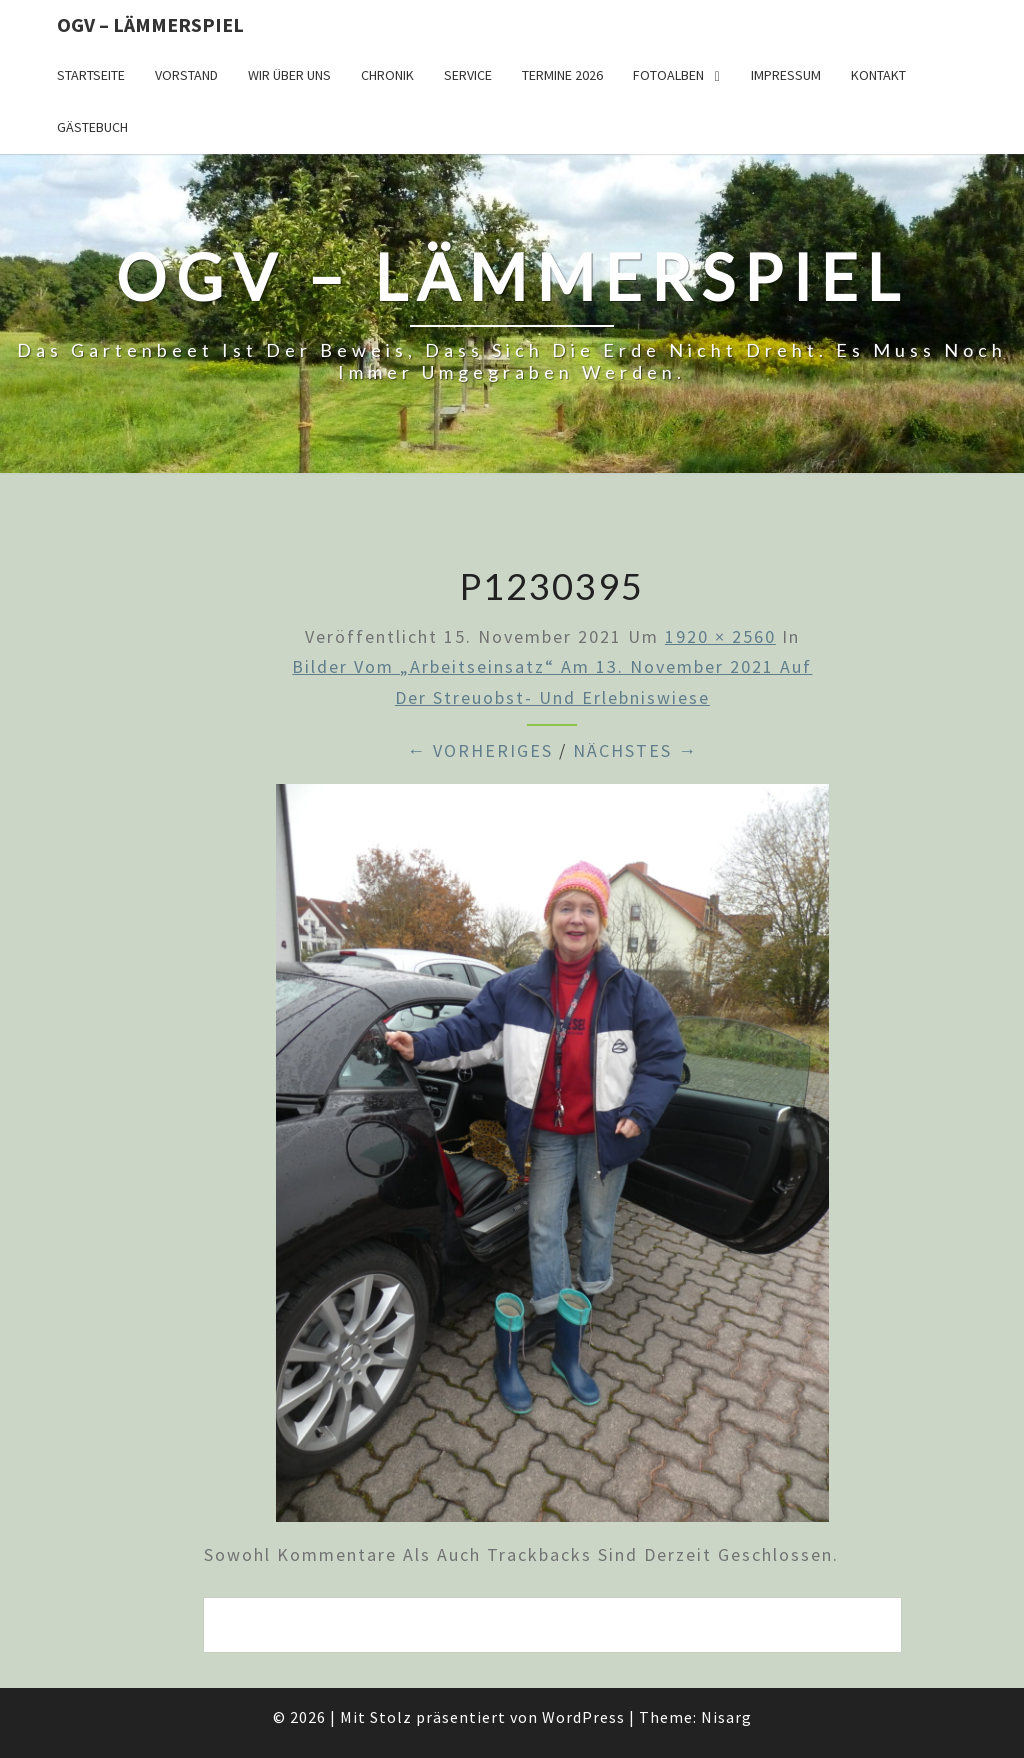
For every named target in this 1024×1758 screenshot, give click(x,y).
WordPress (583, 1717)
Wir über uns (289, 75)
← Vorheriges (480, 750)
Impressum (786, 75)
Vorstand (186, 75)
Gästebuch (92, 127)
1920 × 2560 (720, 636)
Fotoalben (668, 75)
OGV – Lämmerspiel (150, 24)
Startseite (91, 75)
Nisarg (726, 1717)
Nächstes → (635, 750)
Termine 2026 (562, 75)
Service (468, 75)
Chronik (387, 75)
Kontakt (878, 75)
